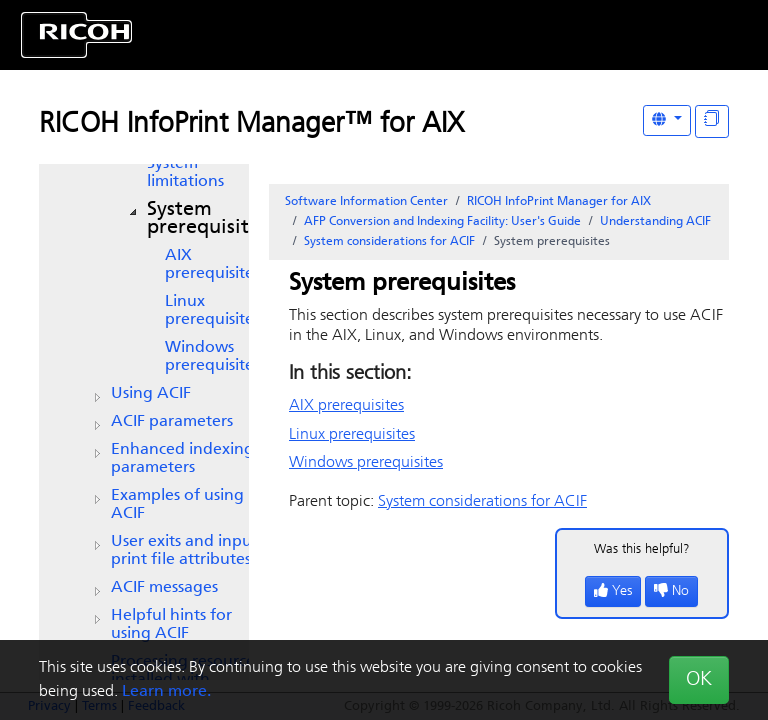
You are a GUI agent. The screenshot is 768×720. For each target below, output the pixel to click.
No (671, 591)
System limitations (185, 173)
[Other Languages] (667, 120)
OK (699, 680)
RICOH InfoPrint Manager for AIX (559, 202)
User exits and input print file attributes (184, 551)
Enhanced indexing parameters (182, 459)
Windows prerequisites (212, 357)
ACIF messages (164, 588)
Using (151, 394)
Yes (613, 591)
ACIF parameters (172, 422)
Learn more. (166, 692)
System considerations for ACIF (389, 242)
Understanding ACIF (655, 222)
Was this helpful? (642, 549)
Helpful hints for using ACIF (171, 625)
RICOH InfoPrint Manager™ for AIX (251, 125)
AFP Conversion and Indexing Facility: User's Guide (442, 222)
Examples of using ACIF (177, 505)
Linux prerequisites (212, 311)
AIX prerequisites (212, 265)
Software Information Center (366, 202)
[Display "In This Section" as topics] (712, 121)
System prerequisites (207, 219)
